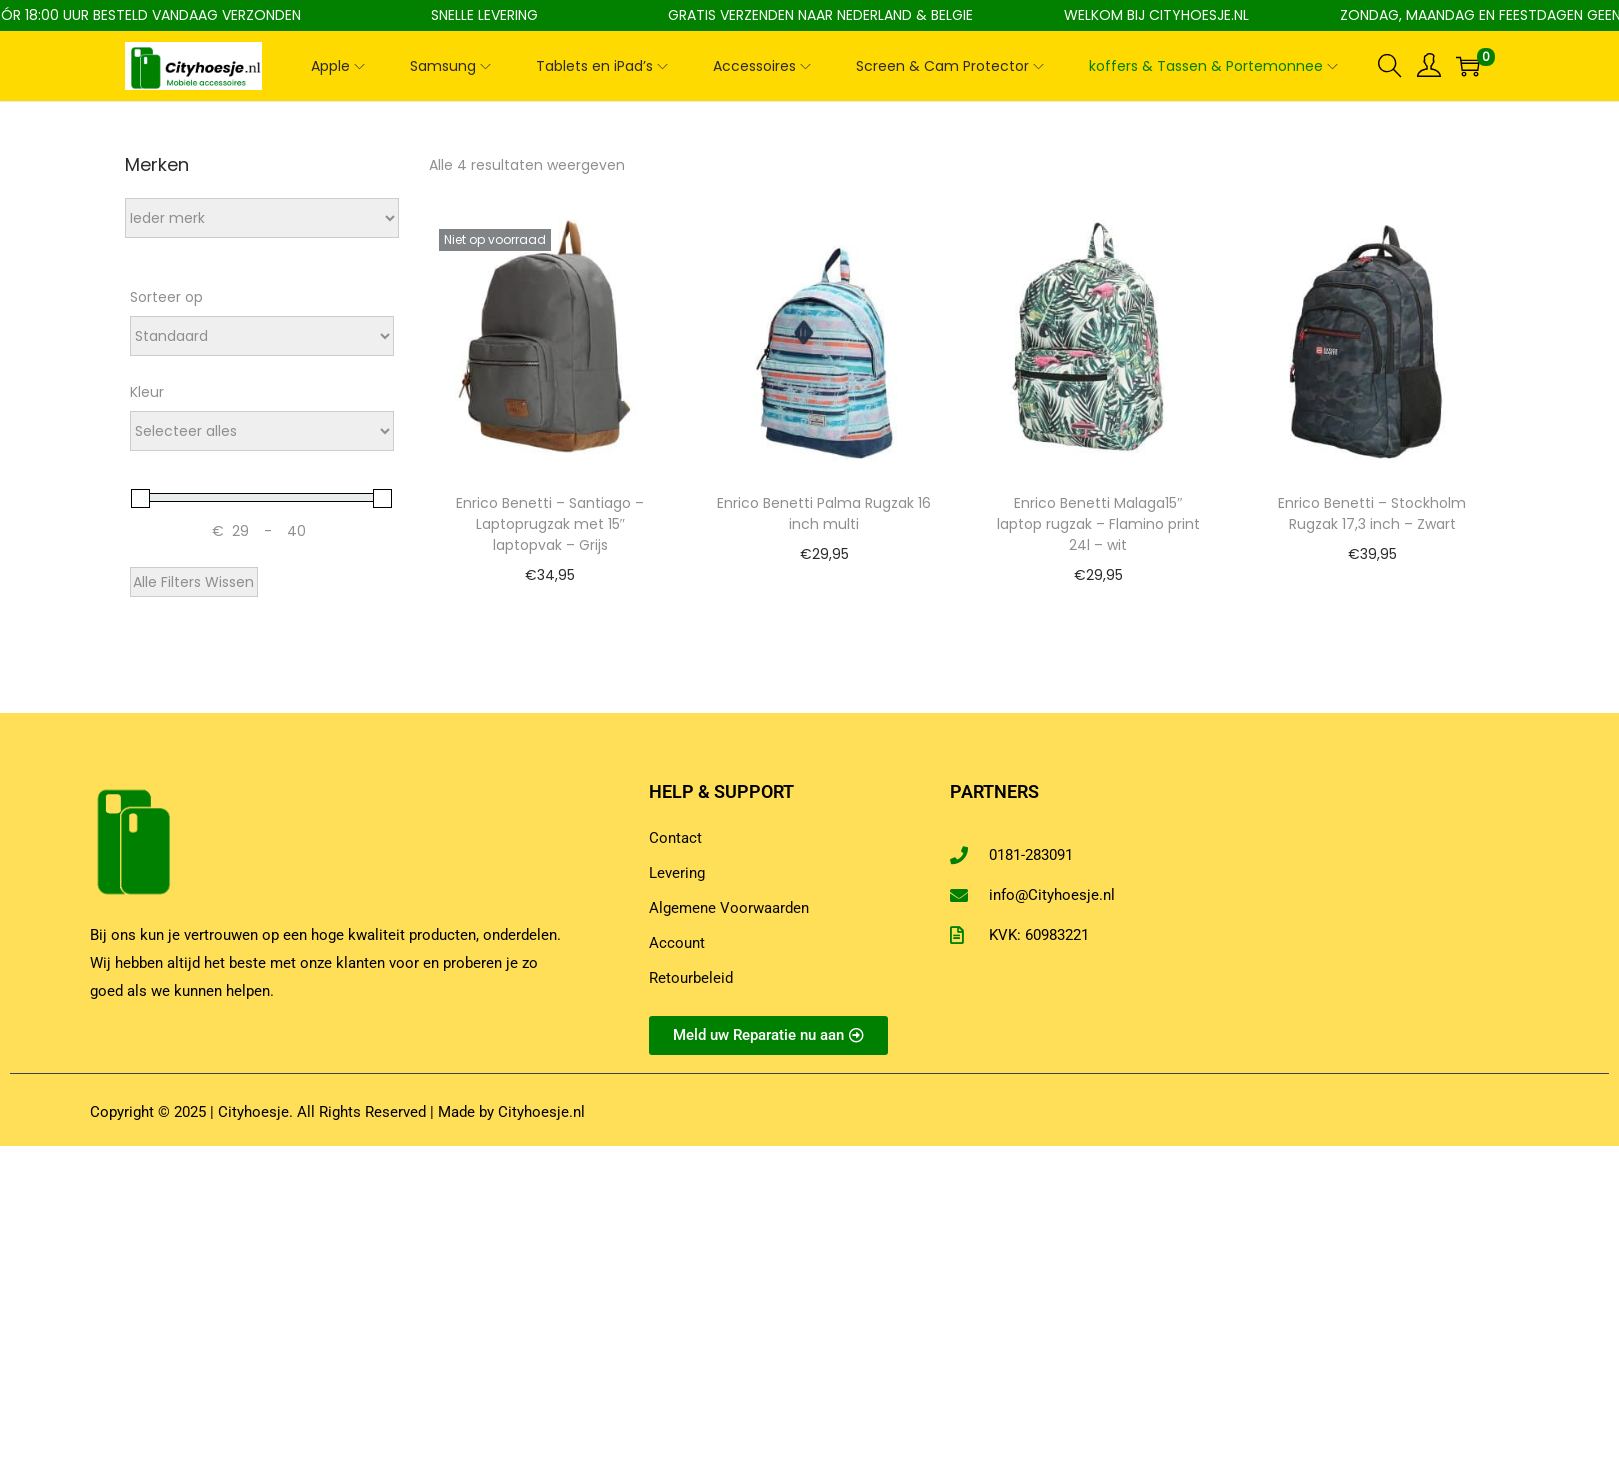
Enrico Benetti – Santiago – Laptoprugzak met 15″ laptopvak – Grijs (550, 524)
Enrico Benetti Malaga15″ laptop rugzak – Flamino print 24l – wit (1098, 524)
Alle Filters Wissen (193, 582)
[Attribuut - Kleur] (262, 431)
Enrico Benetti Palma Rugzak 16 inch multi (824, 513)
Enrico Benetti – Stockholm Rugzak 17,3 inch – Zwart (1372, 513)
